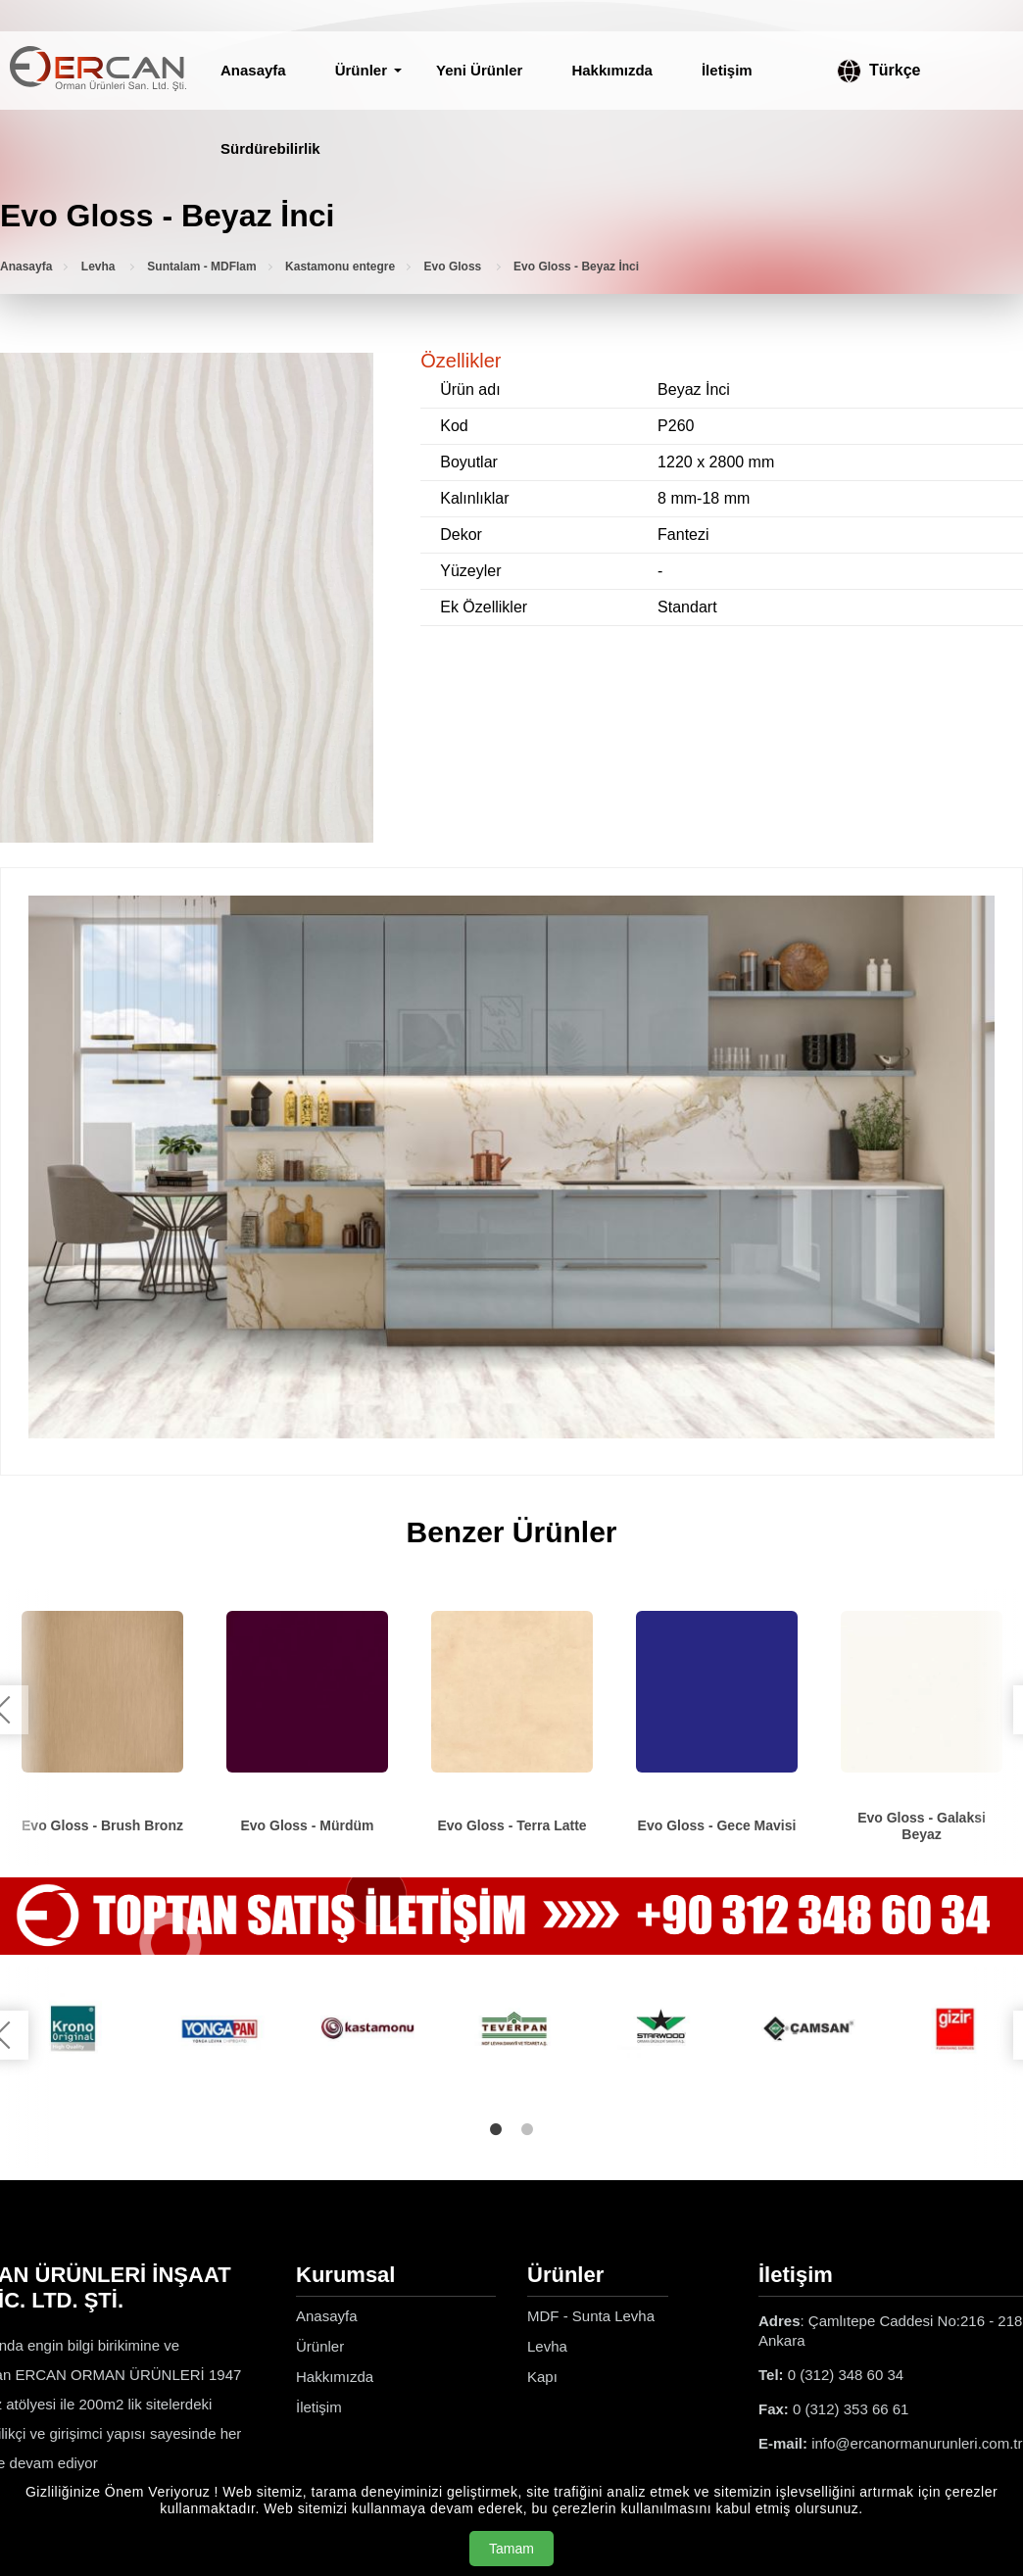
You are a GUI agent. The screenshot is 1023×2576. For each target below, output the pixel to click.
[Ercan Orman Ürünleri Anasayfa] (98, 70)
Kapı (542, 2376)
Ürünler (361, 70)
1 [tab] (496, 2129)
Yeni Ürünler (479, 70)
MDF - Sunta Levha (591, 2316)
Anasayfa (253, 70)
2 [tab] (527, 2129)
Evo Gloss (454, 266)
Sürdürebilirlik (270, 148)
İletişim (727, 70)
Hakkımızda (612, 70)
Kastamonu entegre (340, 266)
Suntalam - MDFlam (201, 266)
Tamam (511, 2548)
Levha (100, 266)
